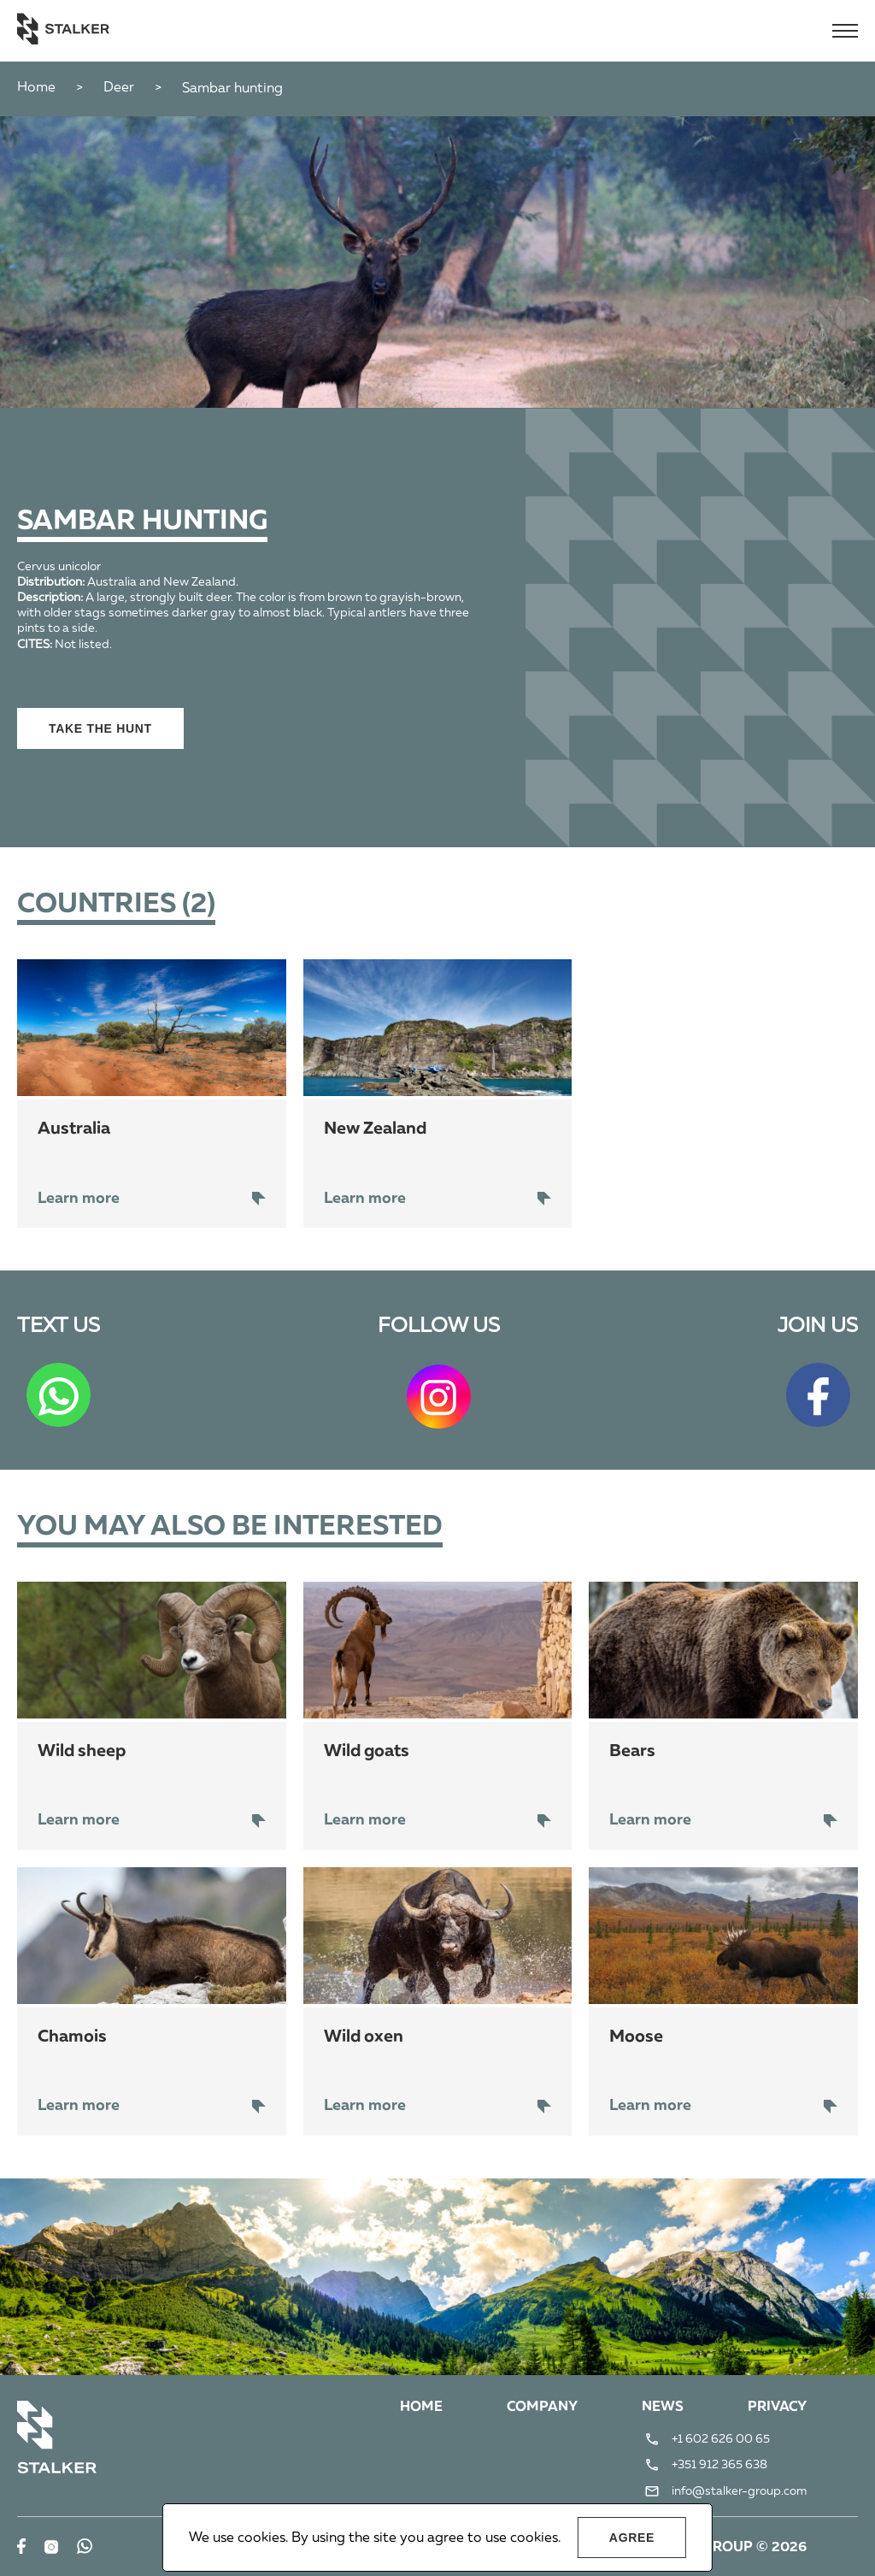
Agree (632, 2537)
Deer (118, 88)
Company (542, 2407)
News (663, 2407)
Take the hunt (100, 728)
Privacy (777, 2407)
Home (36, 88)
